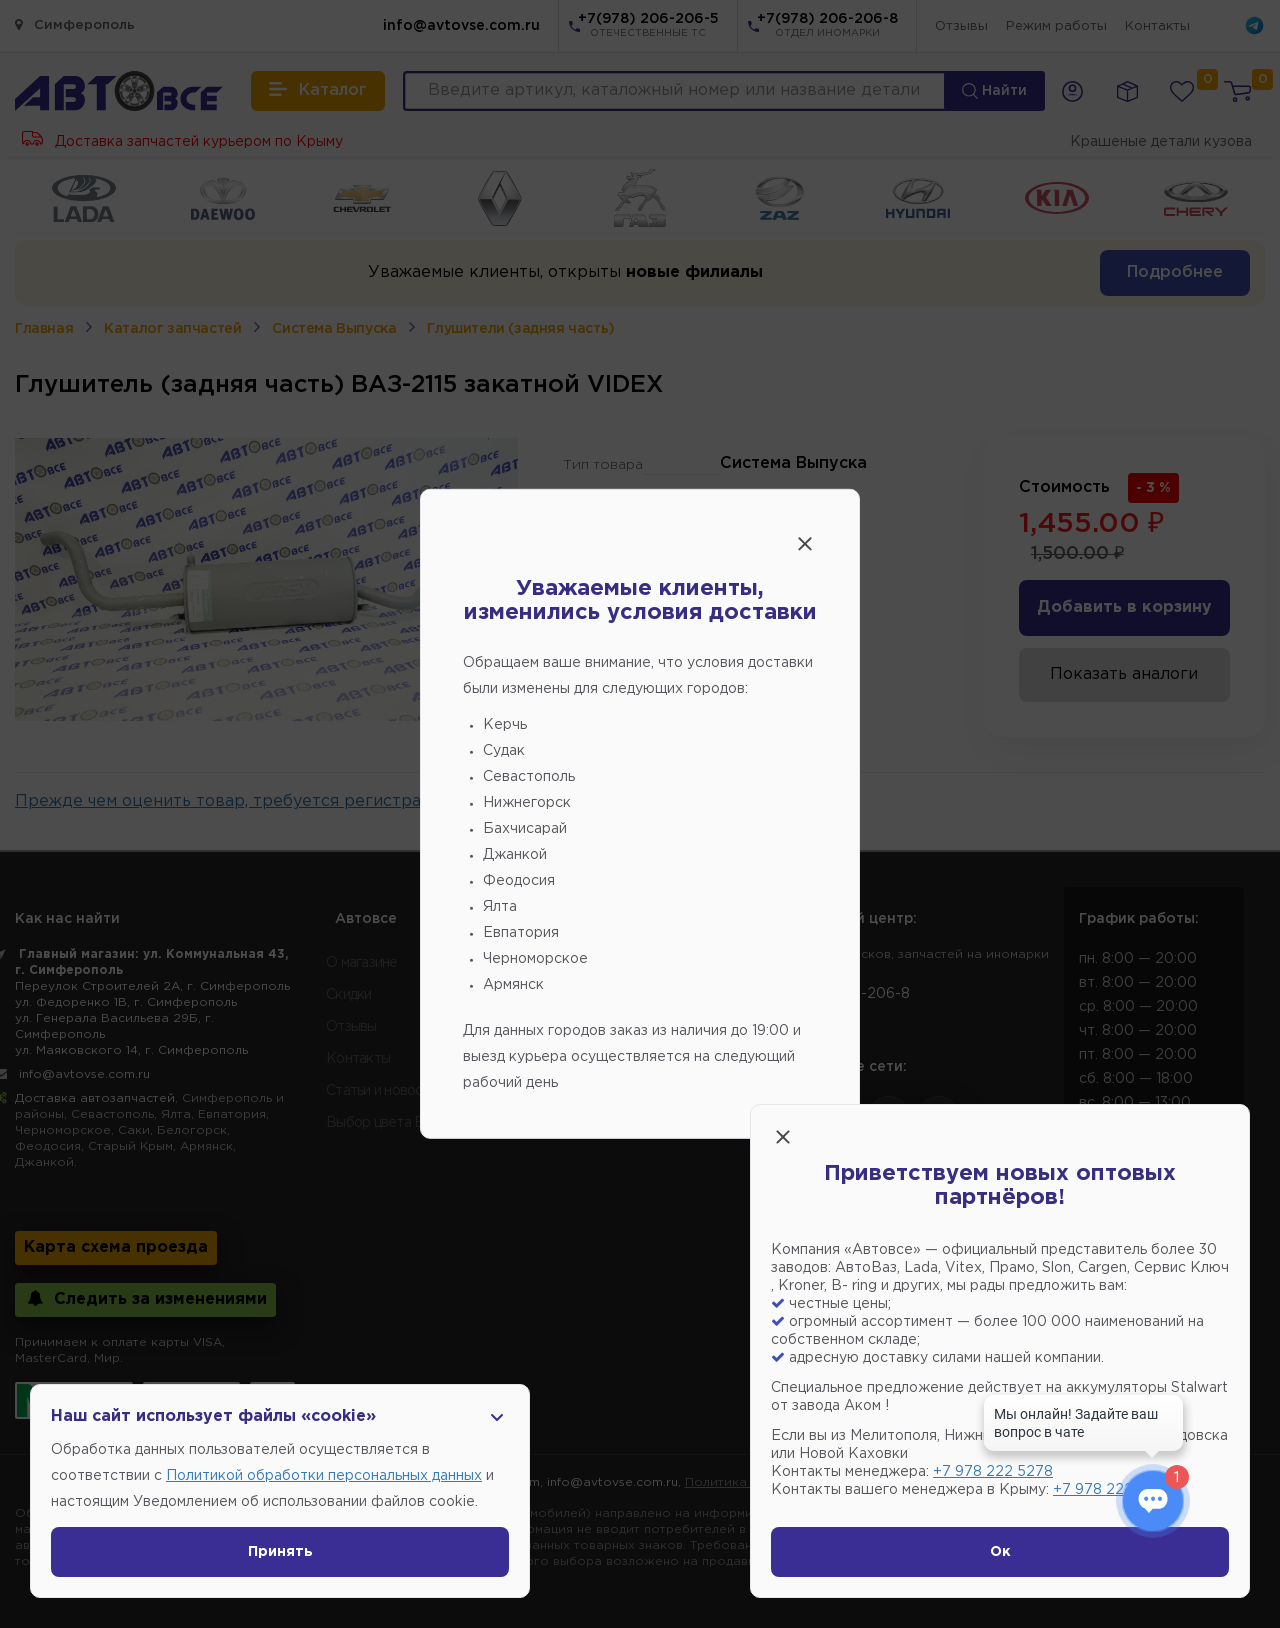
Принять (280, 1552)
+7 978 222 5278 (993, 1472)
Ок (1000, 1552)
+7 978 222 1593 (1110, 1490)
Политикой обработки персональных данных (324, 1476)
